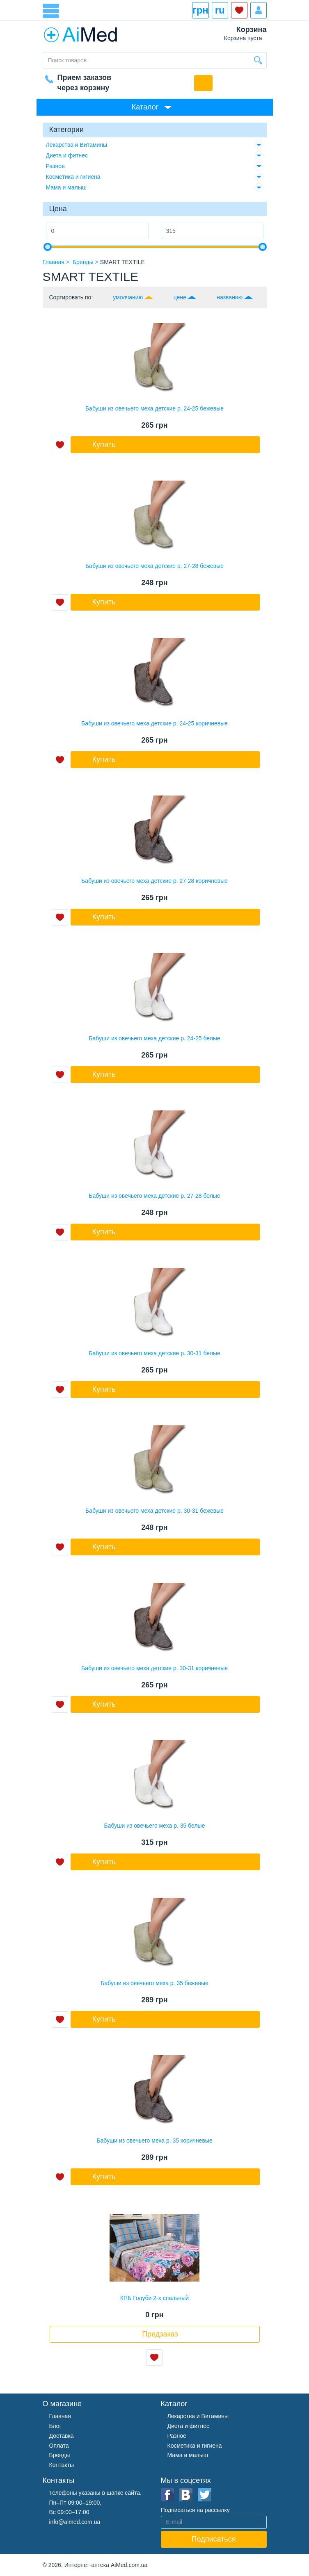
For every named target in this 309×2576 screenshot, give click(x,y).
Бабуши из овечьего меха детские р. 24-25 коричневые (154, 723)
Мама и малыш (66, 187)
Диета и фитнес (67, 155)
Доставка (61, 2435)
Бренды (59, 2455)
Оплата (59, 2445)
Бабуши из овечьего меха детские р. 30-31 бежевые (154, 1510)
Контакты (61, 2465)
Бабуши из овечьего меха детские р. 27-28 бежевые (154, 566)
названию (230, 297)
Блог (55, 2426)
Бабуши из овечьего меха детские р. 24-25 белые (154, 1038)
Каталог (145, 107)
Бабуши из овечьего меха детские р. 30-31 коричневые (154, 1668)
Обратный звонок (203, 83)
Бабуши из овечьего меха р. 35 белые (154, 1825)
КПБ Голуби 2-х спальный (154, 2298)
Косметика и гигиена (73, 176)
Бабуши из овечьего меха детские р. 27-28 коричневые (154, 881)
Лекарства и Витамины (77, 144)
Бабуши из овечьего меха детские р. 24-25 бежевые (154, 408)
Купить (104, 444)
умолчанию (128, 297)
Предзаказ (160, 2334)
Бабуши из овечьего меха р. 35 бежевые (154, 1983)
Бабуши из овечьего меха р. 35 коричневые (154, 2140)
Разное (55, 166)
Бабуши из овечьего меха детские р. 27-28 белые (154, 1195)
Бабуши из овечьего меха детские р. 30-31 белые (154, 1353)
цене (180, 297)
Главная (60, 2416)
